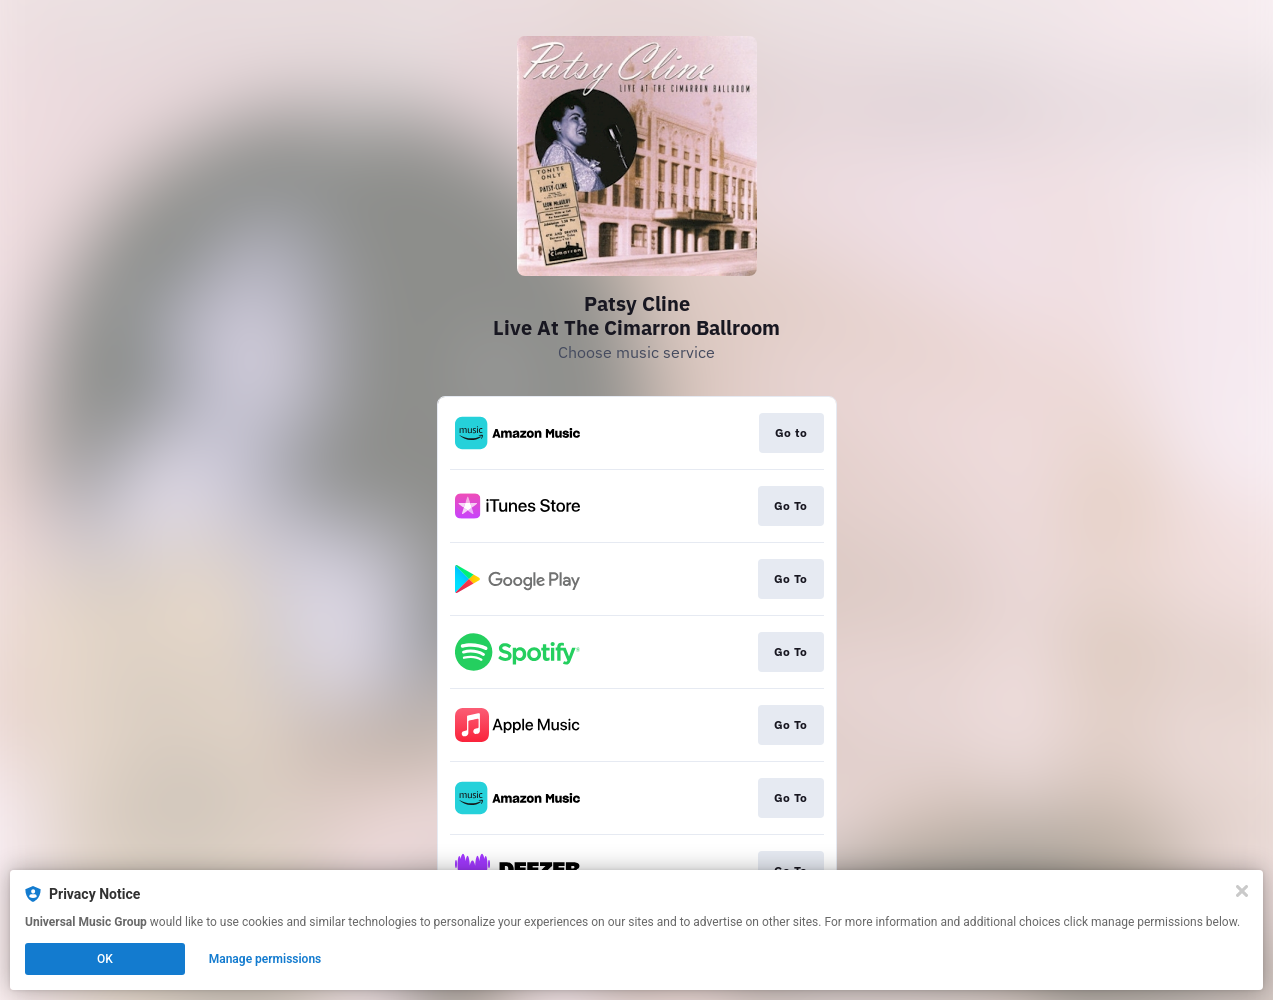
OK (105, 959)
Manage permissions (265, 959)
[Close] (1242, 891)
